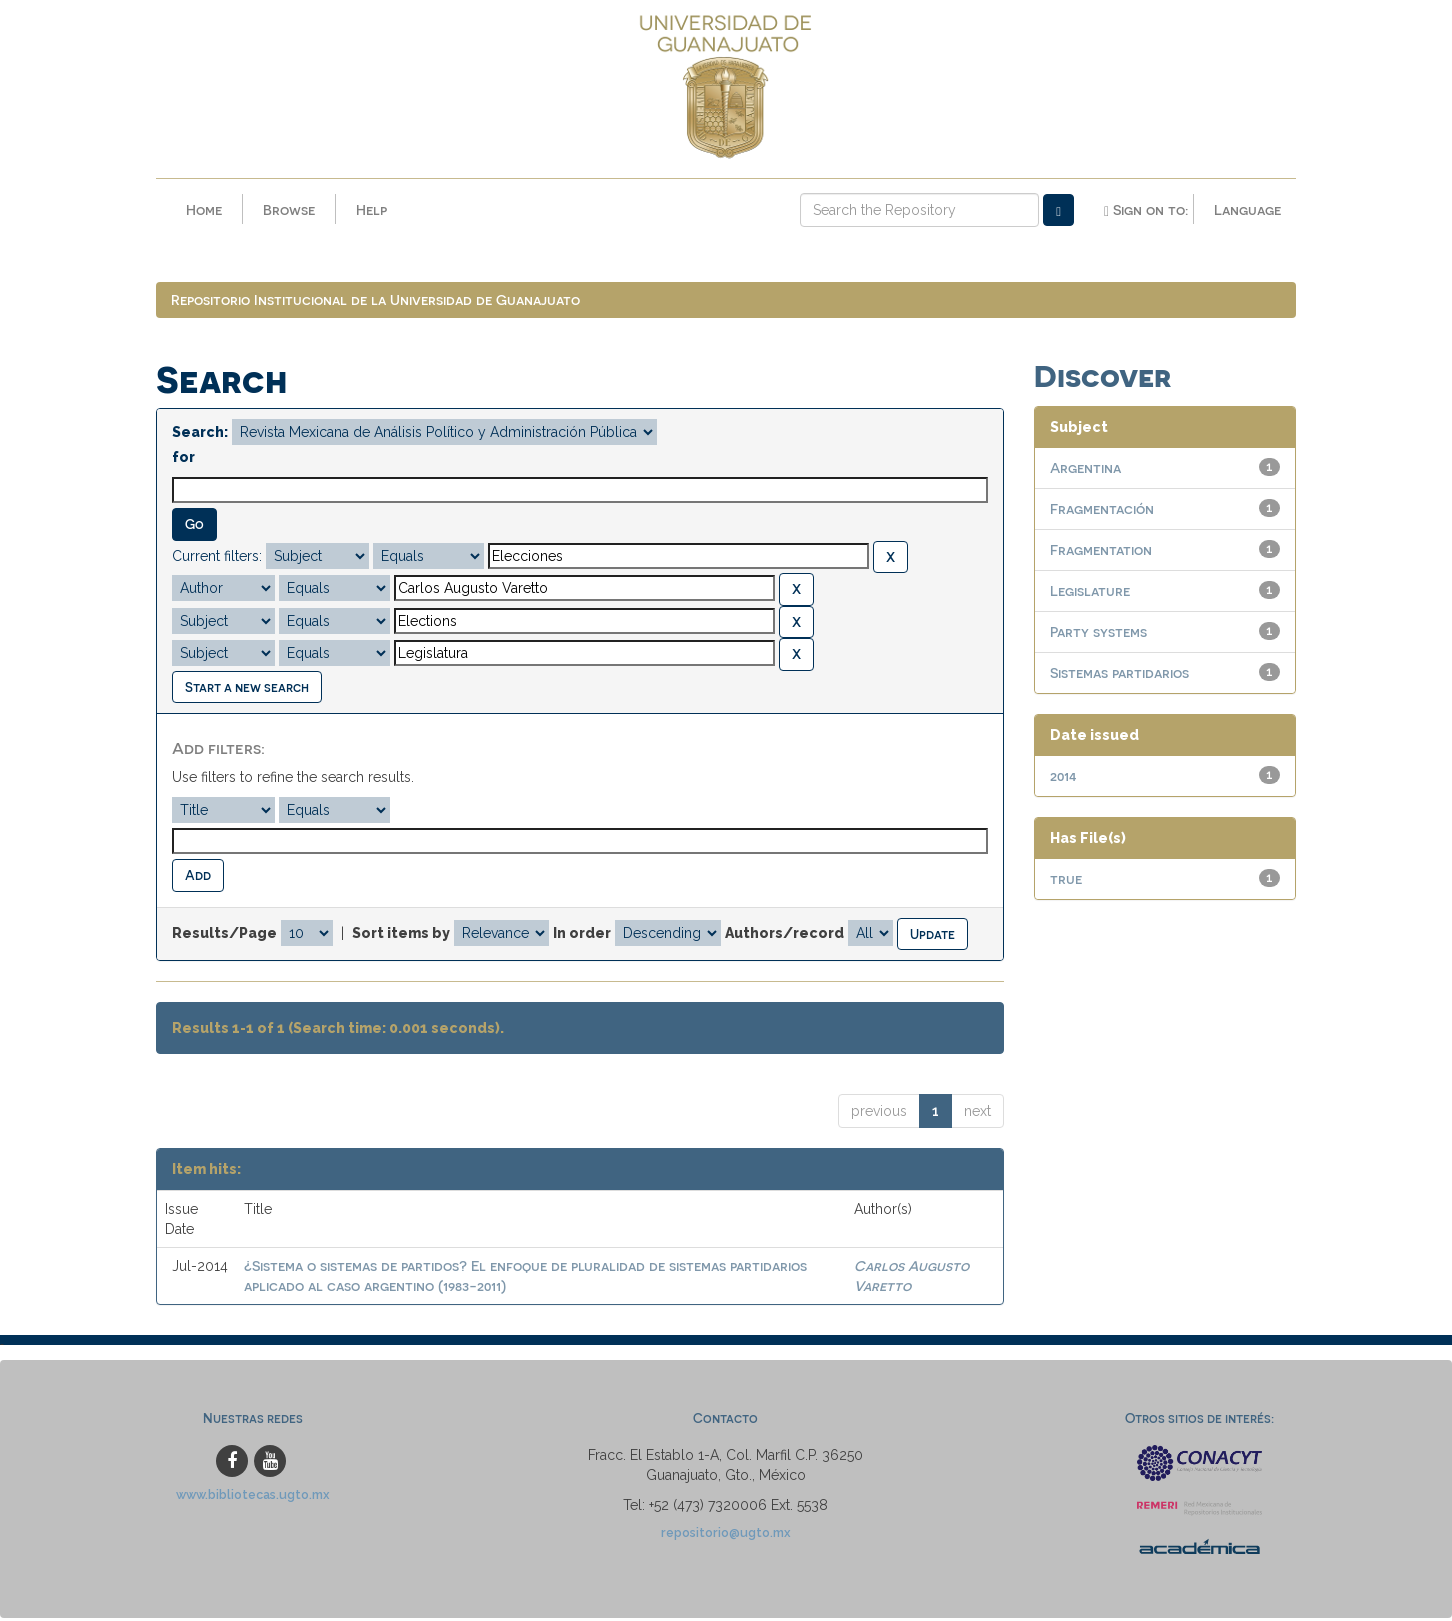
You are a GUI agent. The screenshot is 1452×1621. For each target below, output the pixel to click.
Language (1247, 209)
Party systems (1098, 634)
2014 (1063, 778)
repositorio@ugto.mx (726, 1535)
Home (204, 209)
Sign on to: (1146, 210)
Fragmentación (1102, 511)
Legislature (1090, 593)
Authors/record (784, 936)
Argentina (1085, 470)
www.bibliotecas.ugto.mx (253, 1497)
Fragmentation (1101, 552)
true (1066, 881)
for (183, 460)
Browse (289, 209)
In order (582, 936)
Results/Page (224, 936)
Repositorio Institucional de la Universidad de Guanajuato (375, 302)
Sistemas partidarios (1119, 675)
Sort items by (401, 936)
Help (371, 209)
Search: (200, 435)
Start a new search (247, 689)
